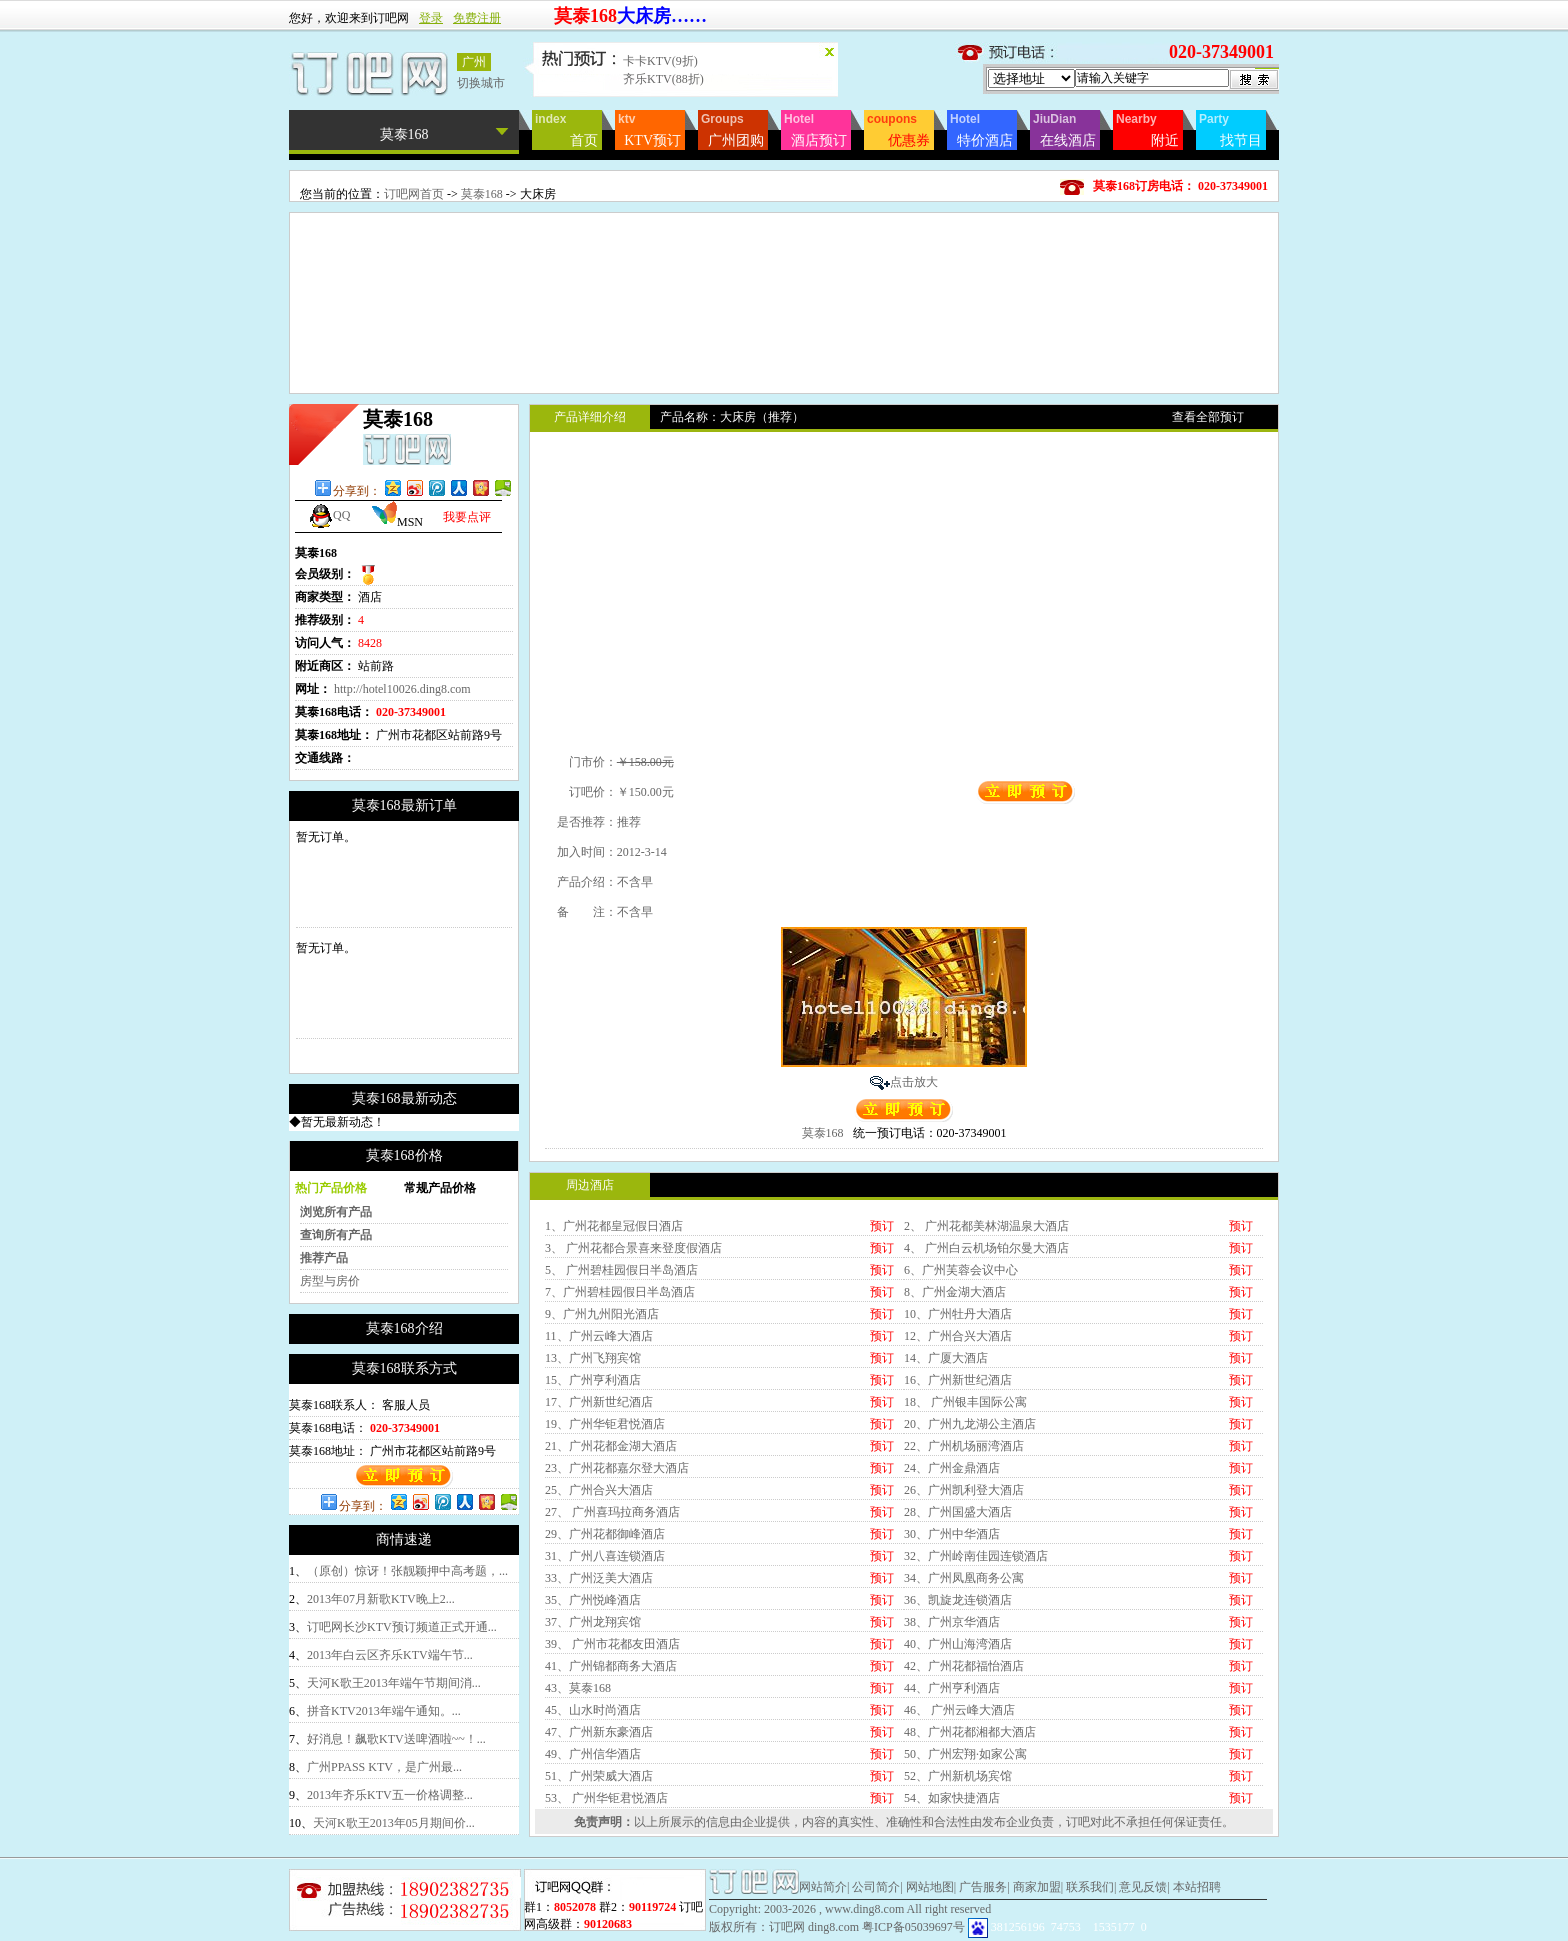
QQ (329, 515)
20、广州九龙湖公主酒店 (970, 1424)
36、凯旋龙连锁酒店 (958, 1600)
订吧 (1078, 1822)
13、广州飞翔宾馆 (593, 1358)
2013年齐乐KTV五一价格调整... (390, 1795)
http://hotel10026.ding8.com (402, 689)
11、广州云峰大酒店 (599, 1336)
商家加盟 (1037, 1887)
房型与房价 (330, 1281)
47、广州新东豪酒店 (599, 1732)
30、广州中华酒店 (952, 1534)
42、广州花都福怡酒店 (964, 1666)
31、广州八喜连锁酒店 (605, 1556)
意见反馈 (1143, 1887)
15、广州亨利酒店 (593, 1380)
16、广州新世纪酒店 (958, 1380)
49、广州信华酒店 (593, 1754)
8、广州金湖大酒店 (955, 1292)
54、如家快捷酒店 (952, 1798)
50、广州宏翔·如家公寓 (965, 1754)
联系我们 (1090, 1887)
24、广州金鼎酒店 (952, 1468)
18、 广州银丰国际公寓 (965, 1402)
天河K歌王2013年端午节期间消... (394, 1683)
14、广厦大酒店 (946, 1358)
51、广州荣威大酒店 (599, 1776)
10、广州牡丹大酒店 (958, 1314)
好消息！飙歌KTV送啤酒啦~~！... (396, 1739)
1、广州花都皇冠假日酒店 (614, 1226)
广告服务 (983, 1887)
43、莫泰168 (578, 1688)
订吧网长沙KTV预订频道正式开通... (402, 1627)
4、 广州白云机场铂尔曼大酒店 (986, 1248)
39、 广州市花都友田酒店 (612, 1644)
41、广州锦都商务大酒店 (611, 1666)
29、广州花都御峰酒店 (605, 1534)
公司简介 (876, 1887)
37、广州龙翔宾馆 (593, 1622)
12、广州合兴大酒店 (958, 1336)
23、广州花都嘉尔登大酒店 (617, 1468)
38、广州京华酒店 (952, 1622)
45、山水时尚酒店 (593, 1710)
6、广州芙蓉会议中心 (961, 1270)
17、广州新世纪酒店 (599, 1402)
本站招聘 (1197, 1887)
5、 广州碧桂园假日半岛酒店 (621, 1270)
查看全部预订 (1208, 417)
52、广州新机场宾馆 (958, 1776)
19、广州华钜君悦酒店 (605, 1424)
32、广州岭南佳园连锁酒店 (976, 1556)
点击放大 (914, 1082)
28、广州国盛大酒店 (958, 1512)
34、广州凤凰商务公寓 (964, 1578)
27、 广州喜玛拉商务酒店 (612, 1512)
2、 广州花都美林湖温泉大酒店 (986, 1226)
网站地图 (930, 1887)
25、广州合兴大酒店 (599, 1490)
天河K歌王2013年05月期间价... (394, 1823)
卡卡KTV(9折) (660, 61)
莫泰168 (482, 194)
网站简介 (823, 1887)
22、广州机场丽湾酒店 (964, 1446)
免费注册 (477, 18)
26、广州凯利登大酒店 (964, 1490)
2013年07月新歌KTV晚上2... (381, 1599)
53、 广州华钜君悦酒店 (606, 1798)
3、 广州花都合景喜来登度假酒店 (633, 1248)
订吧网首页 (414, 194)
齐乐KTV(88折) (663, 79)
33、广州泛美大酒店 (599, 1578)
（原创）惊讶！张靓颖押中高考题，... (407, 1571)
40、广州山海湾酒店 (958, 1644)
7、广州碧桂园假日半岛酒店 (620, 1292)
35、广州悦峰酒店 (593, 1600)
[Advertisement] (784, 258)
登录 (431, 18)
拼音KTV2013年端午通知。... (384, 1711)
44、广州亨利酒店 (952, 1688)
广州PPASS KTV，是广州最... (384, 1767)
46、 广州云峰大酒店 (959, 1710)
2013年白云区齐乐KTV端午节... (390, 1655)
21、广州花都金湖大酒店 (611, 1446)
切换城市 (481, 83)
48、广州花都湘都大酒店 (970, 1732)
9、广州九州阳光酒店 (602, 1314)
